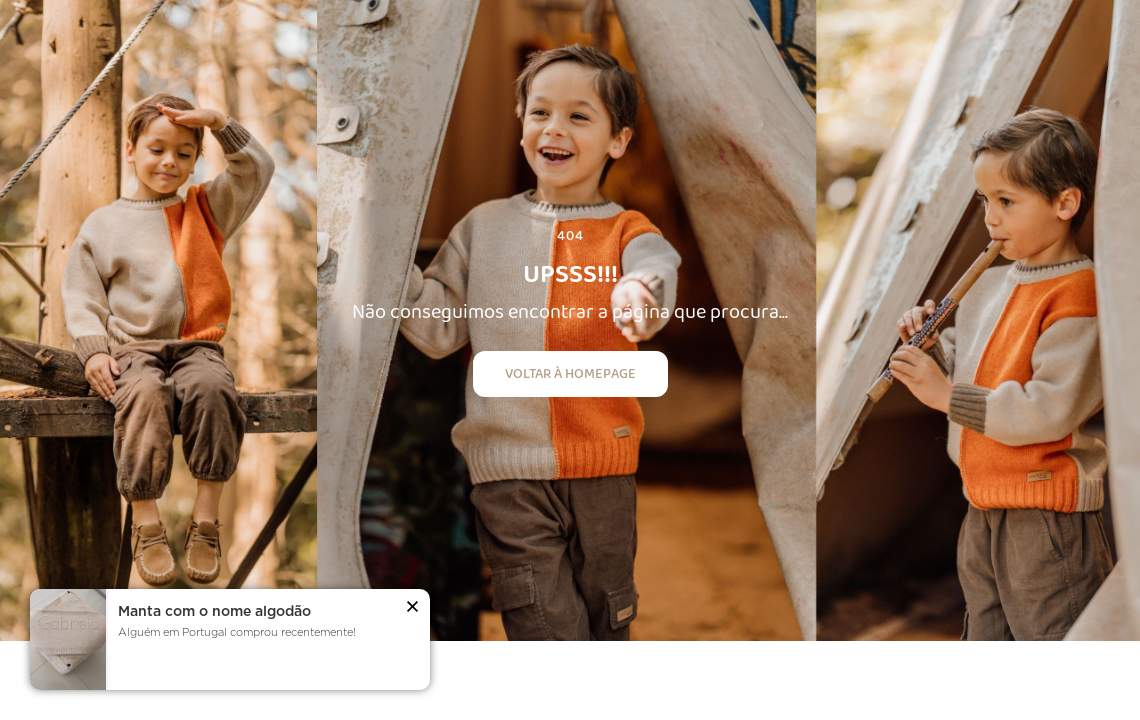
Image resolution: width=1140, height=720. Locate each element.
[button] (412, 609)
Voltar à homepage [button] (570, 373)
